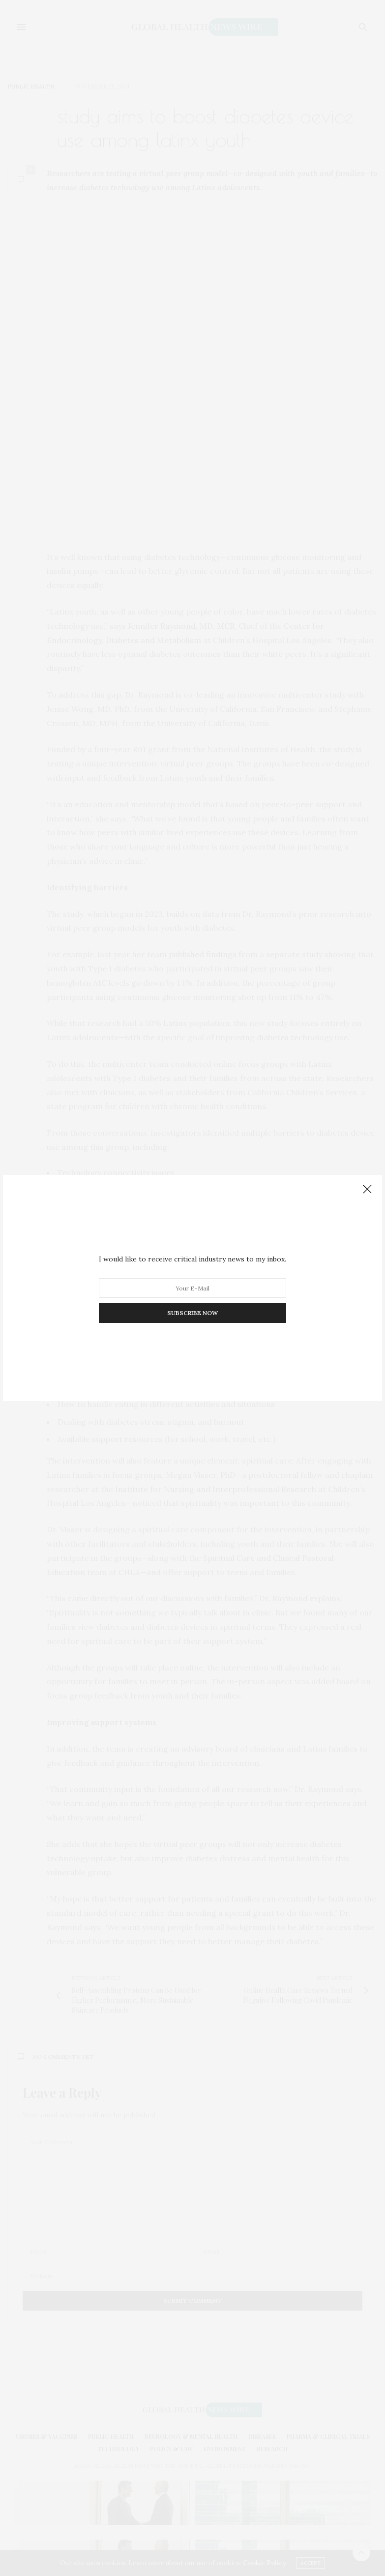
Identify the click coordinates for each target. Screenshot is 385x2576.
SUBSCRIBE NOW (192, 1313)
